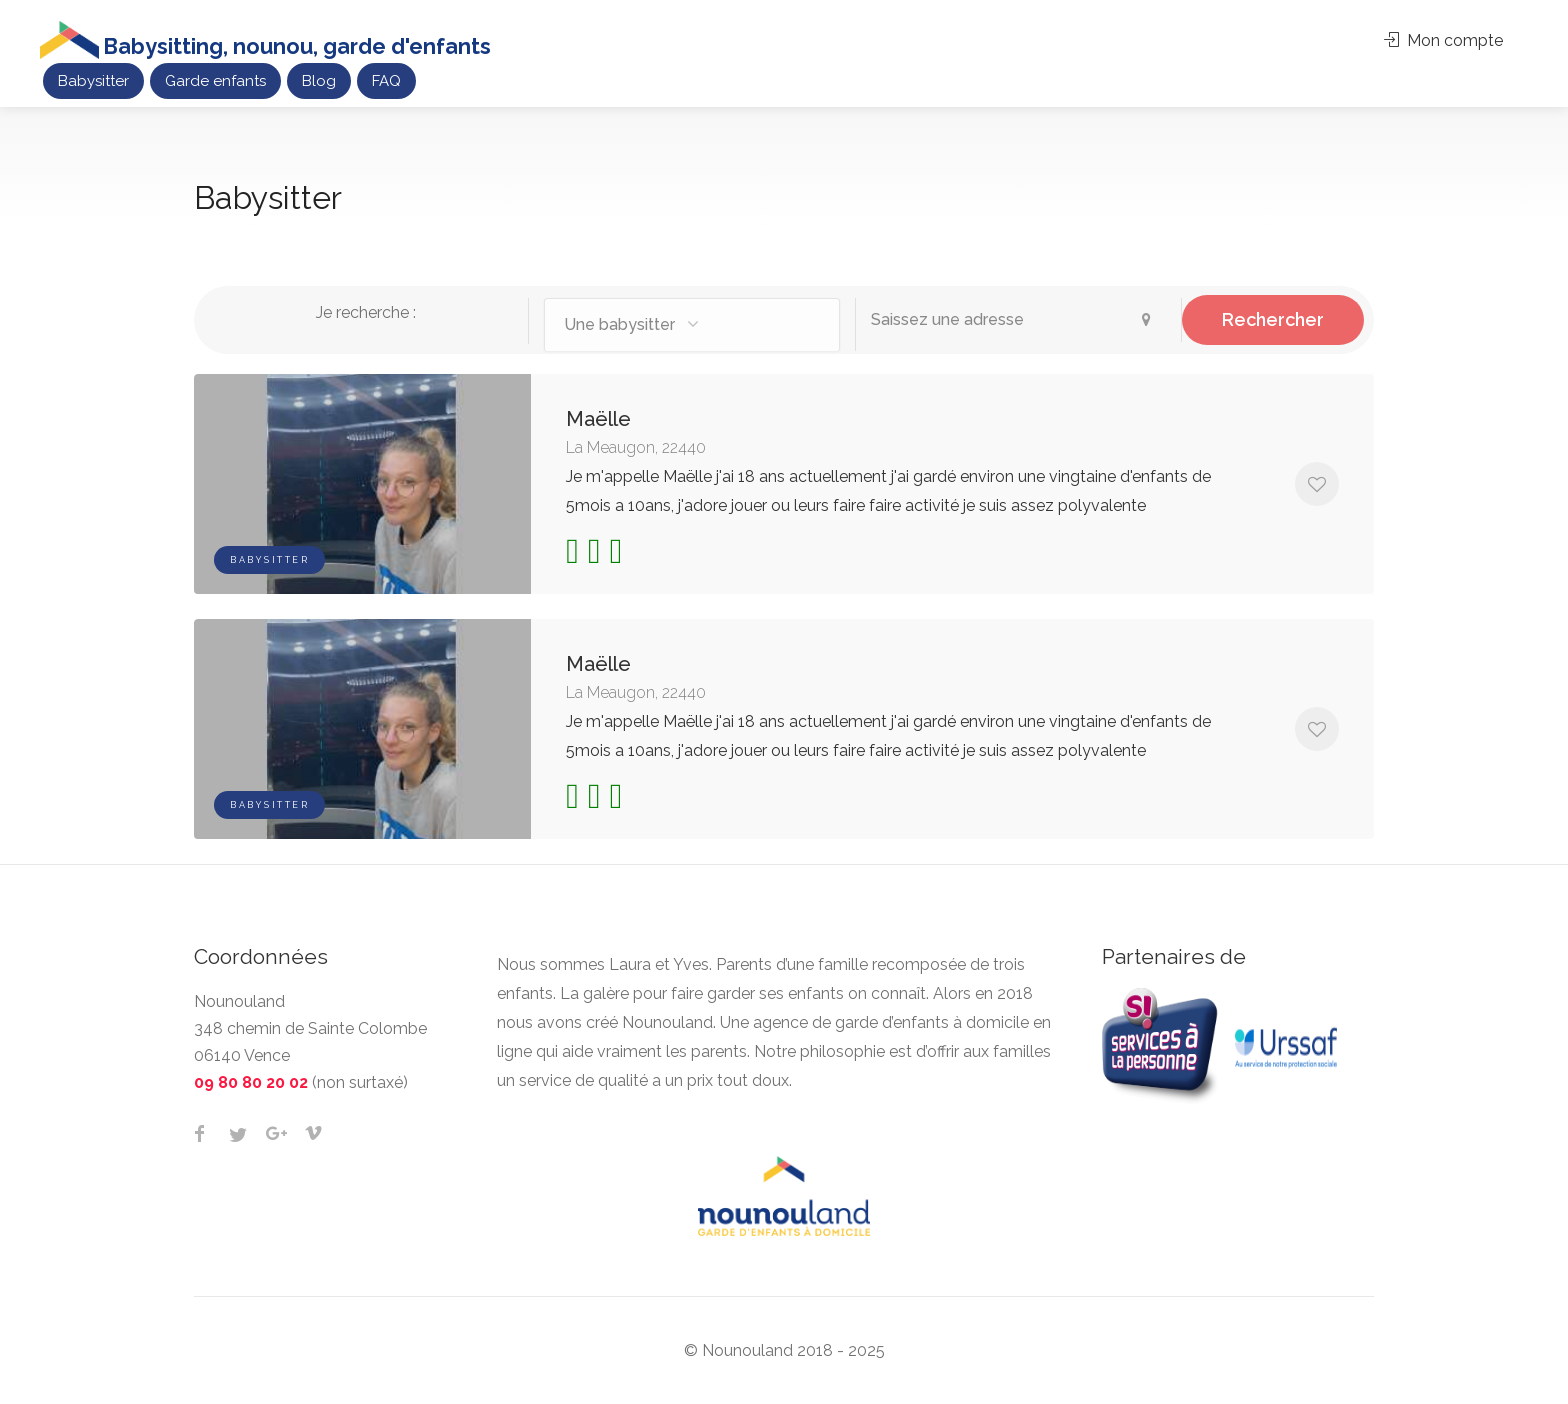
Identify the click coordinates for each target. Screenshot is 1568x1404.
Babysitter (93, 81)
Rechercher (1273, 319)
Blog (319, 81)
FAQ (386, 81)
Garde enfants (215, 81)
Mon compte (1443, 40)
